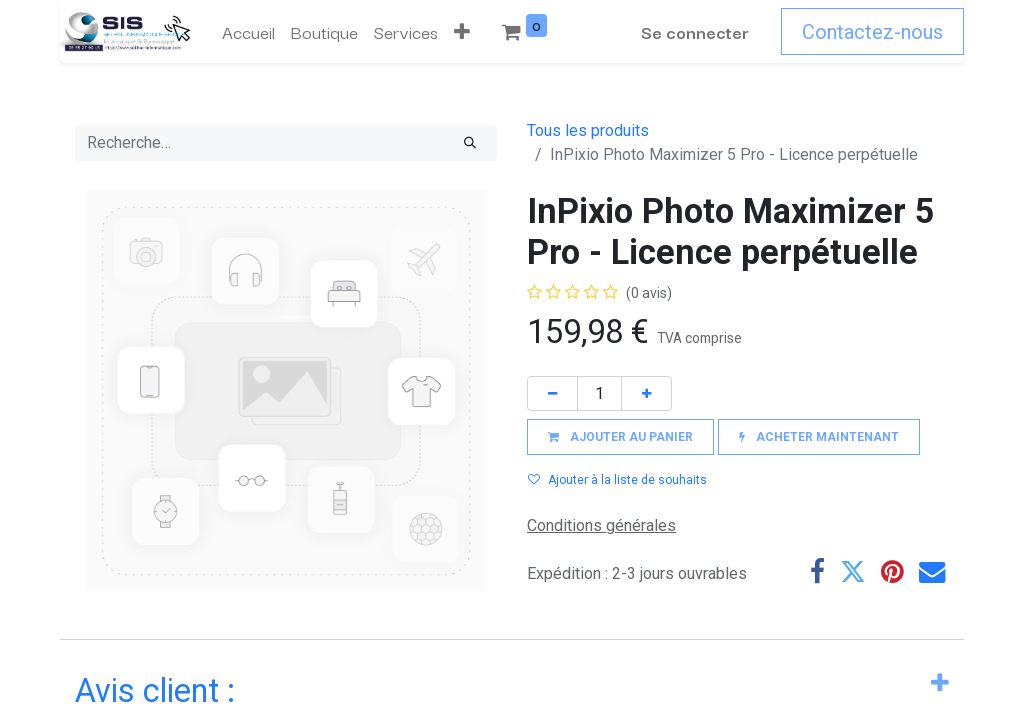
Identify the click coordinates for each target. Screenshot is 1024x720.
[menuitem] (248, 32)
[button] (462, 32)
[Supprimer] (552, 393)
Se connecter (695, 31)
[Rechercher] (470, 143)
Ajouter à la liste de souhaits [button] (617, 480)
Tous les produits (588, 130)
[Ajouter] (646, 393)
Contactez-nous (872, 32)
